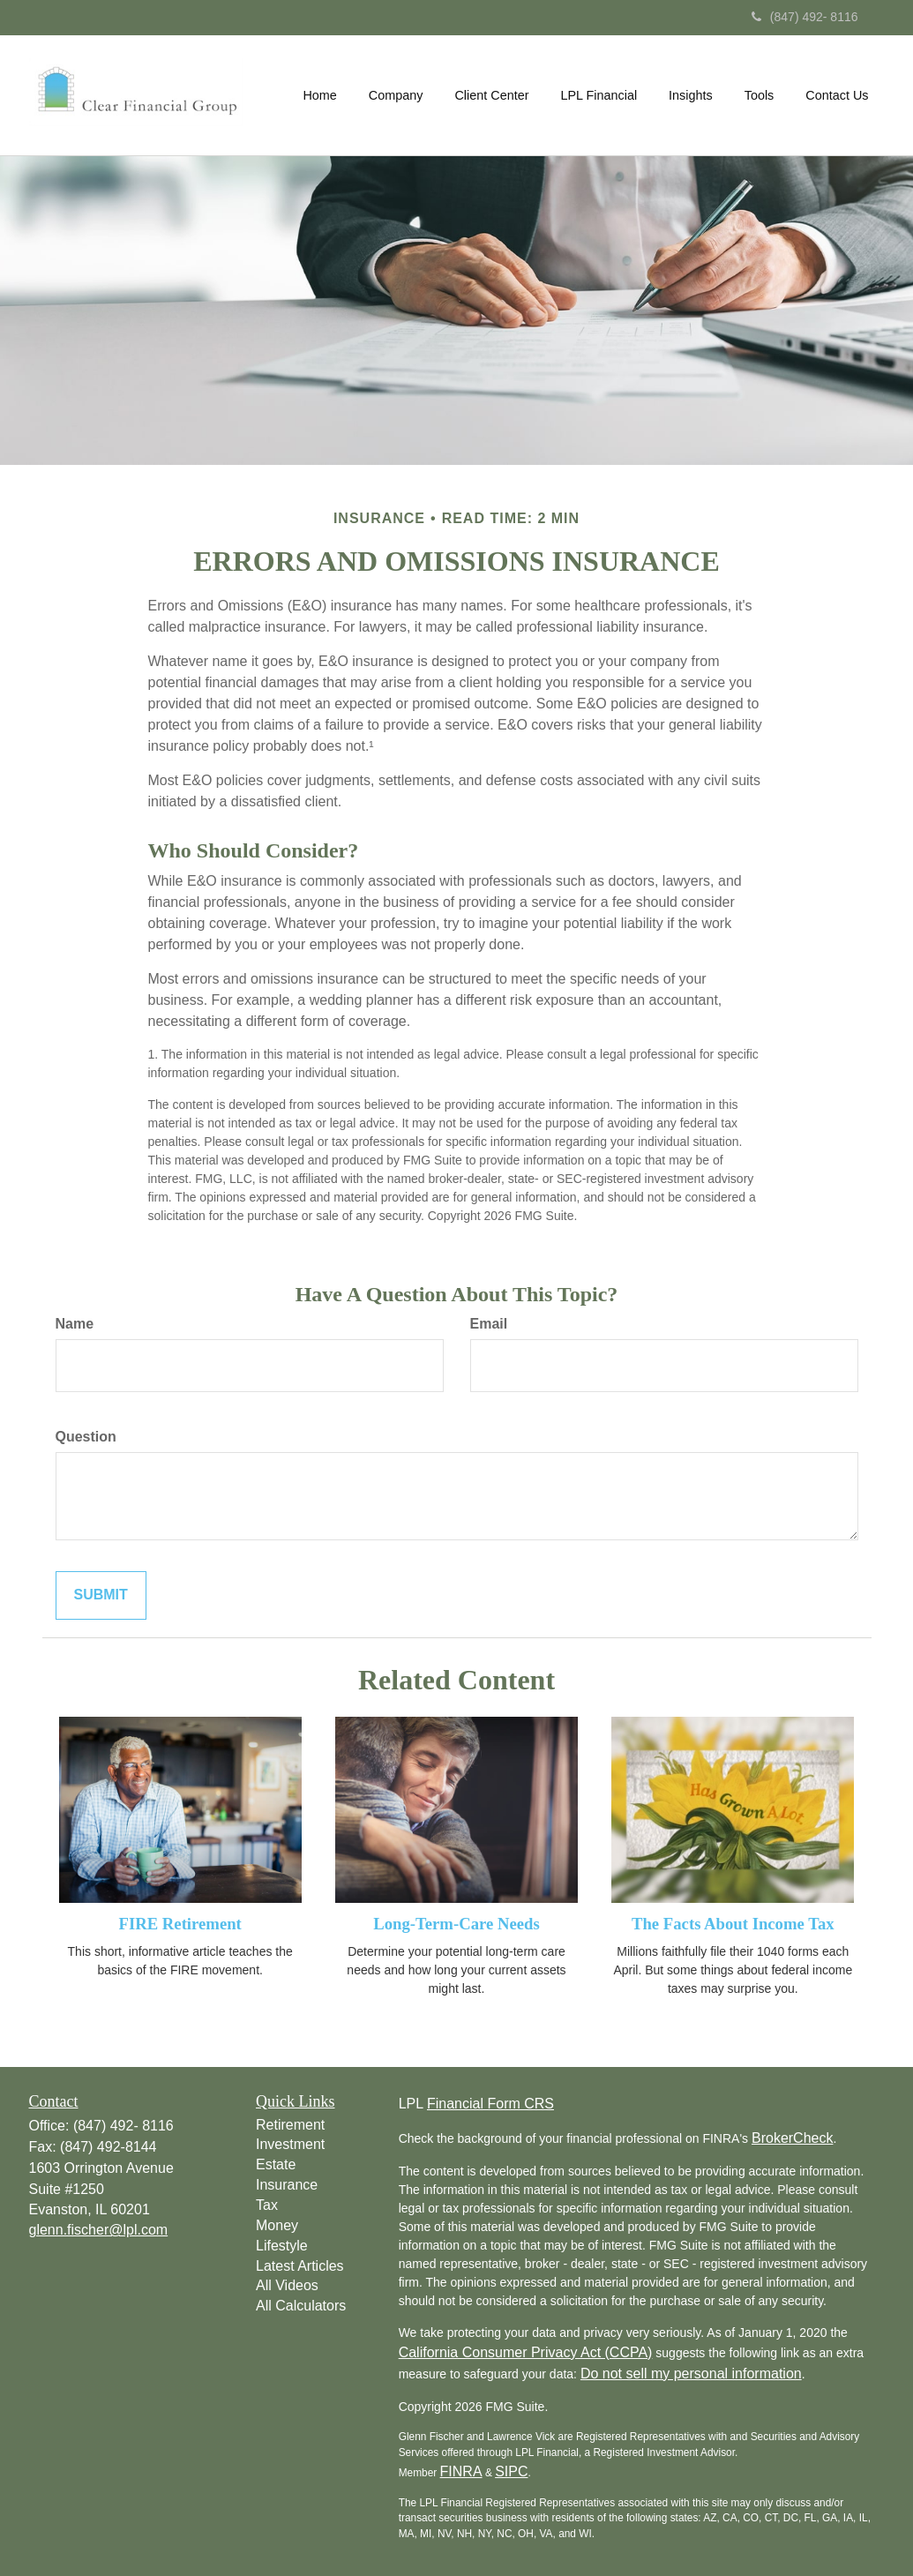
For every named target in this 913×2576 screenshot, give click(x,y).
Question (86, 1436)
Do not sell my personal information (691, 2373)
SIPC (511, 2471)
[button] (396, 95)
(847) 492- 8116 (805, 17)
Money (277, 2225)
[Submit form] (101, 1595)
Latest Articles (300, 2265)
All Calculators (301, 2305)
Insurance (287, 2184)
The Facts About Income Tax (733, 1923)
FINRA (461, 2471)
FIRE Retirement (179, 1923)
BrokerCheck (792, 2137)
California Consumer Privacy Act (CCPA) (526, 2352)
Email (489, 1323)
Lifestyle (282, 2245)
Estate (276, 2164)
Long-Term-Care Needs (456, 1923)
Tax (267, 2205)
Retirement (290, 2124)
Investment (290, 2144)
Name (75, 1323)
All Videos (287, 2285)
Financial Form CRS (490, 2103)
